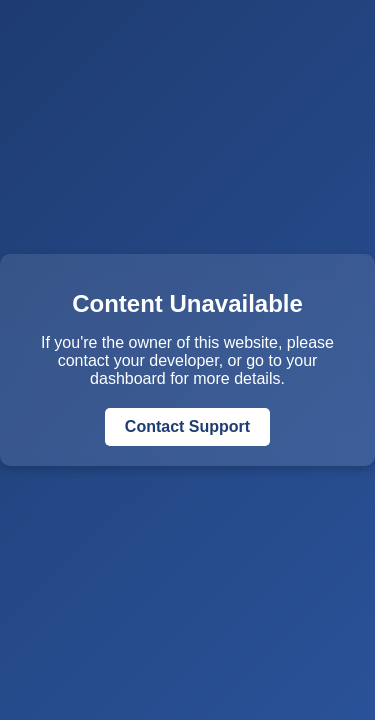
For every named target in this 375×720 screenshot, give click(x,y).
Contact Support (187, 426)
